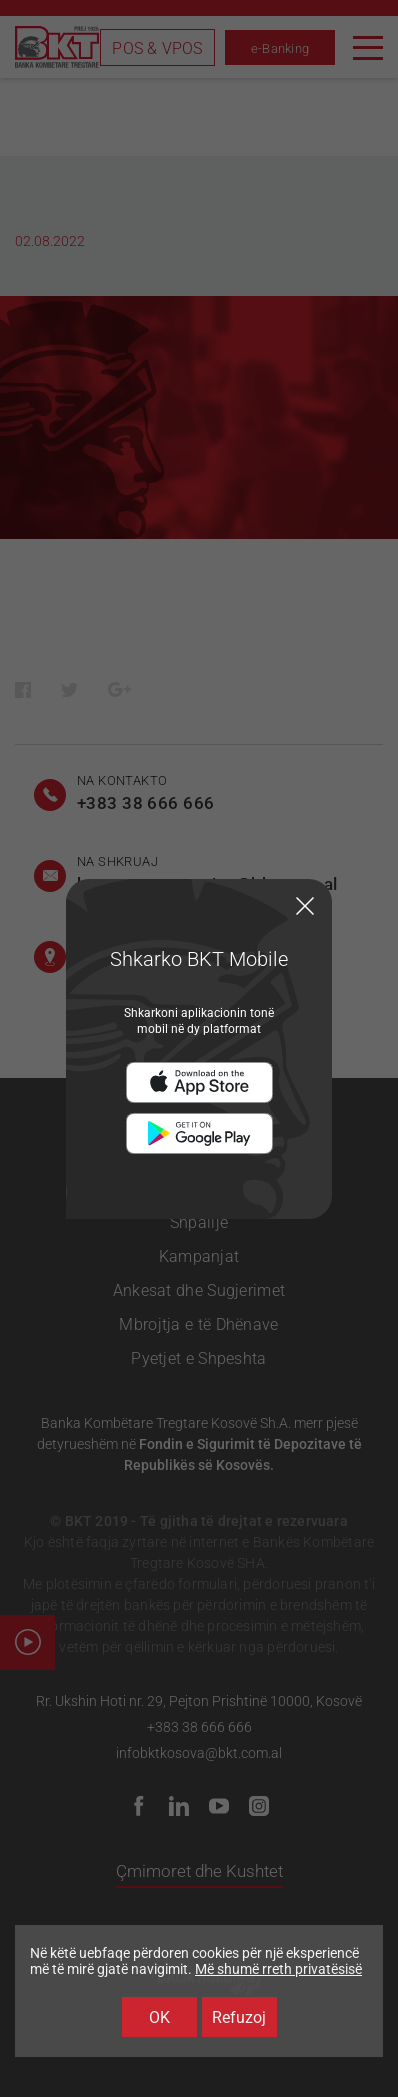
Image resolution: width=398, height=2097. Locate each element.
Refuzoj (239, 2017)
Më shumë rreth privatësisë (278, 1969)
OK (159, 2017)
